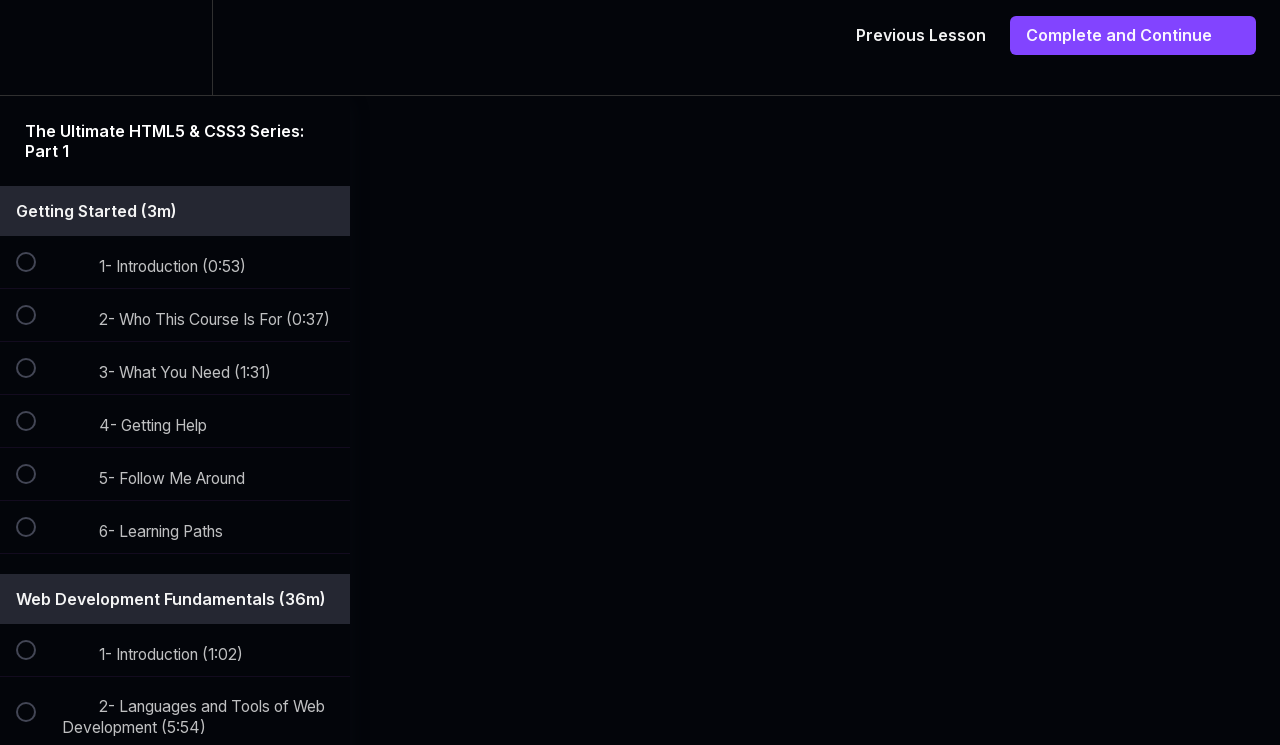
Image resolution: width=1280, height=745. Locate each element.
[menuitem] (175, 47)
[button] (37, 47)
